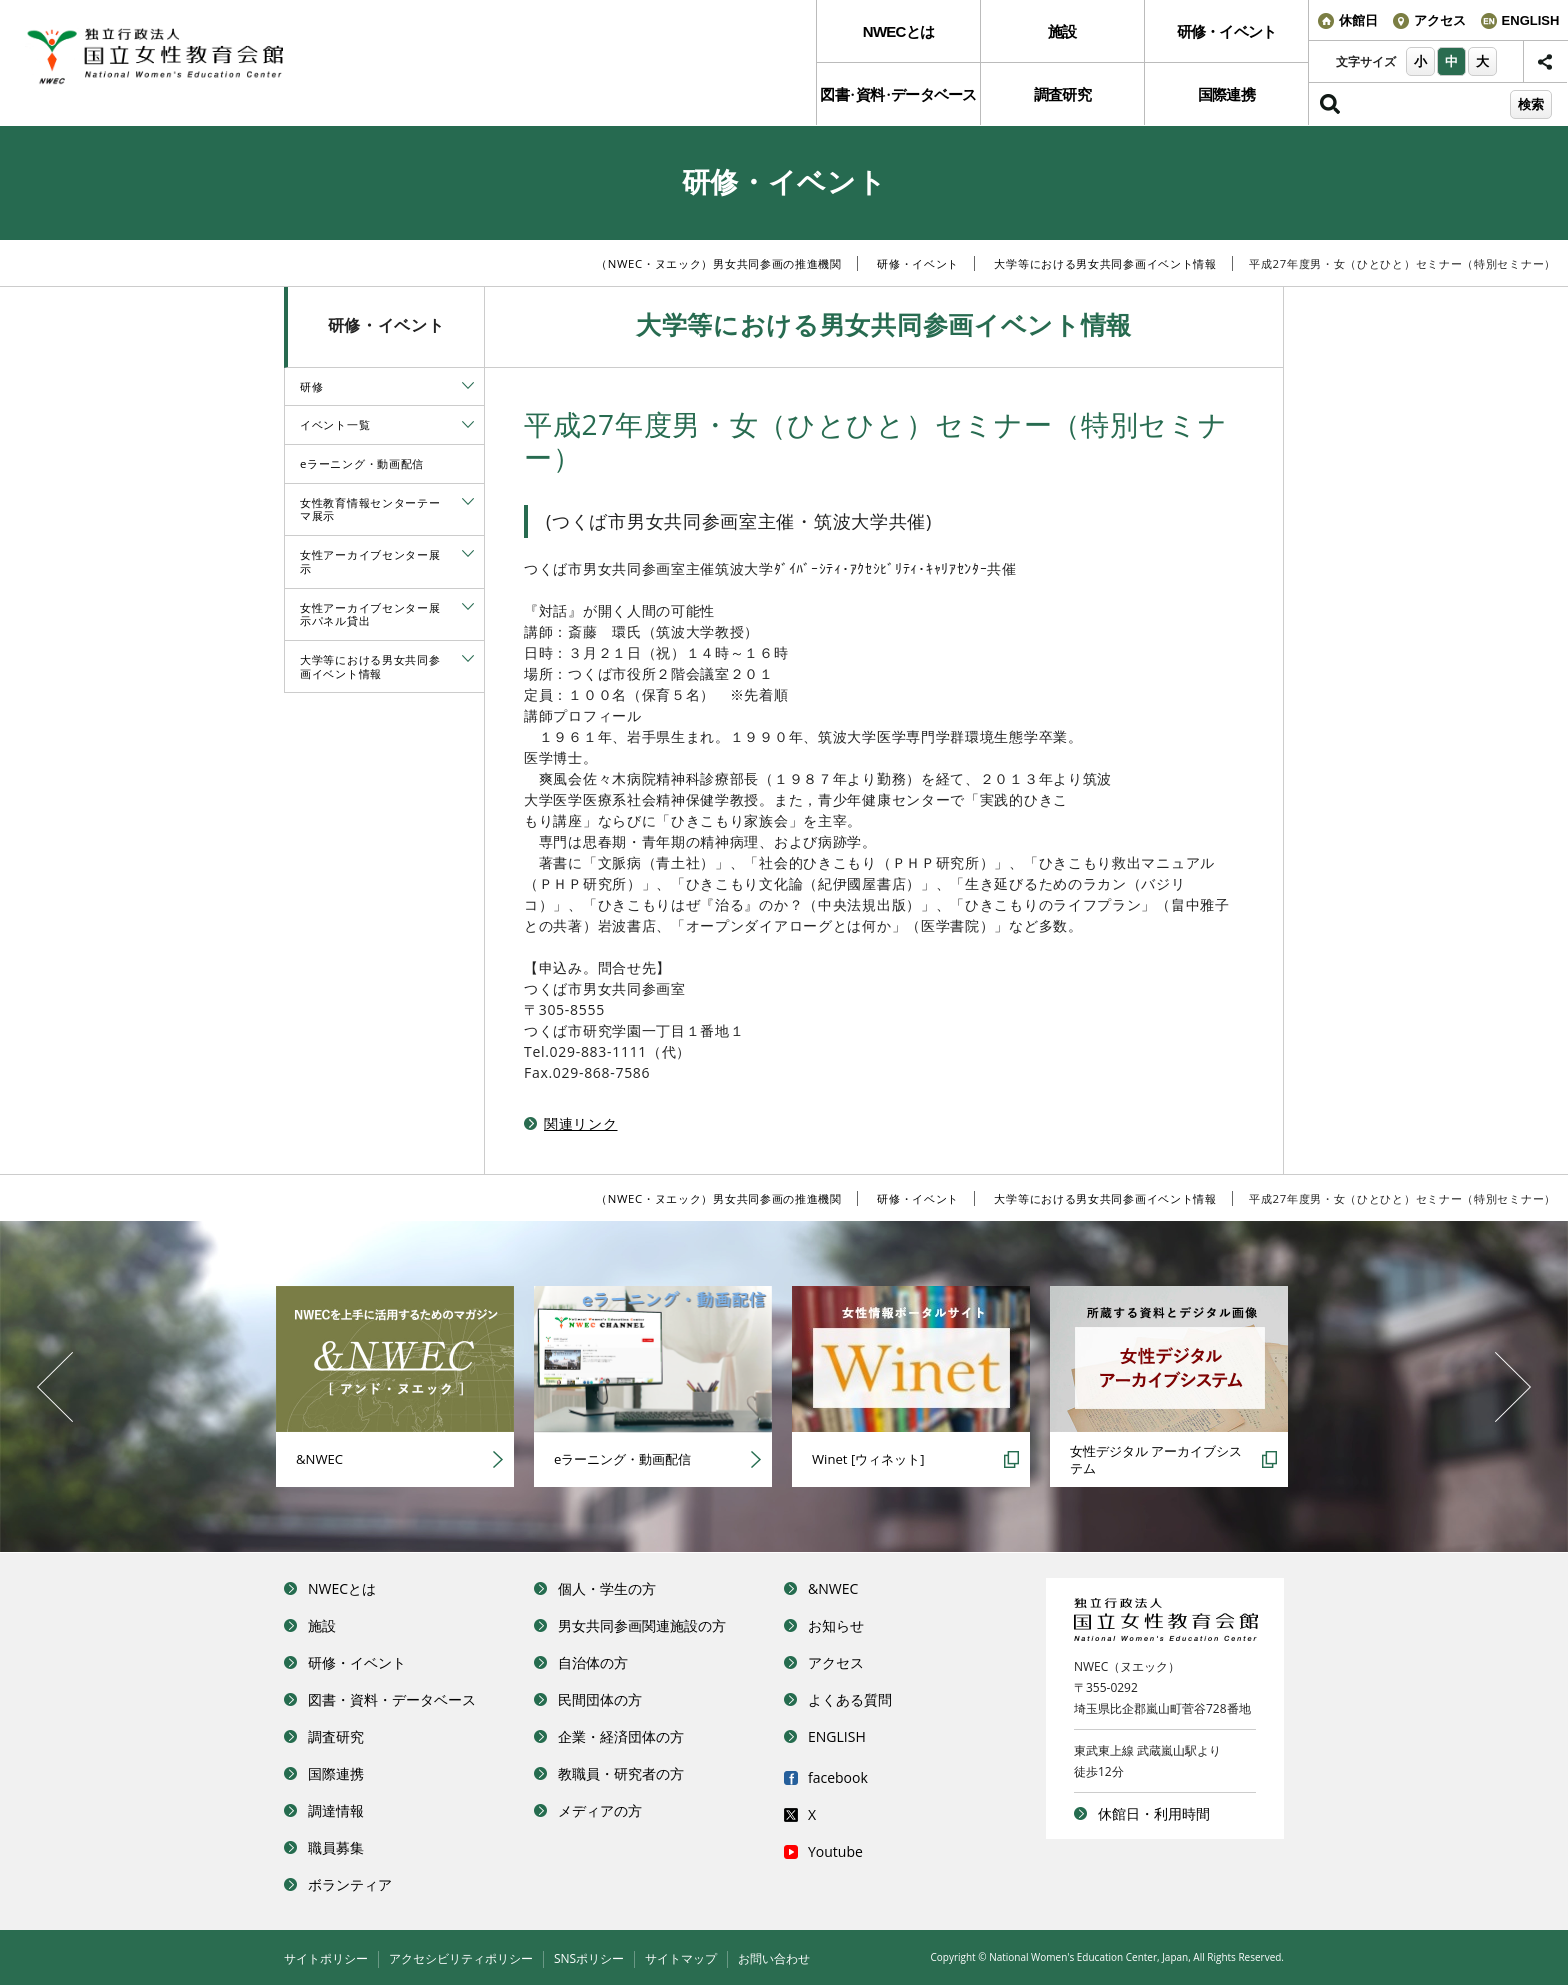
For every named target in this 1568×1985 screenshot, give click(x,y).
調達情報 (336, 1810)
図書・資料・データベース (392, 1699)
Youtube (835, 1851)
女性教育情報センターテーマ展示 (370, 509)
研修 (311, 386)
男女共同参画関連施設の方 (642, 1625)
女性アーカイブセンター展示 (370, 561)
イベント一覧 (335, 424)
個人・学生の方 (607, 1588)
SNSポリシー (589, 1958)
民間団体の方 (600, 1699)
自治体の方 (593, 1662)
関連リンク (581, 1123)
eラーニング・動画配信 (362, 463)
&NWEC (833, 1588)
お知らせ (836, 1625)
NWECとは (898, 31)
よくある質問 (850, 1699)
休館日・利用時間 (1154, 1813)
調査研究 (1062, 94)
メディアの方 (600, 1810)
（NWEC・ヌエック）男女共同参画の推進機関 (719, 263)
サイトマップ (681, 1958)
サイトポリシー (326, 1958)
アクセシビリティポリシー (461, 1958)
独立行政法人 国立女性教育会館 (175, 57)
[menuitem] (898, 31)
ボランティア (350, 1884)
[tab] (468, 385)
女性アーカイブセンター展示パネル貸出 (370, 614)
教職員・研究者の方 (621, 1773)
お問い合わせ (774, 1958)
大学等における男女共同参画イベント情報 (1105, 263)
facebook (838, 1777)
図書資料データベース (898, 94)
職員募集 (336, 1847)
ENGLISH (837, 1736)
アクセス (836, 1662)
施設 (1062, 31)
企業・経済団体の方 (621, 1736)
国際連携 (1226, 94)
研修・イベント (1227, 31)
